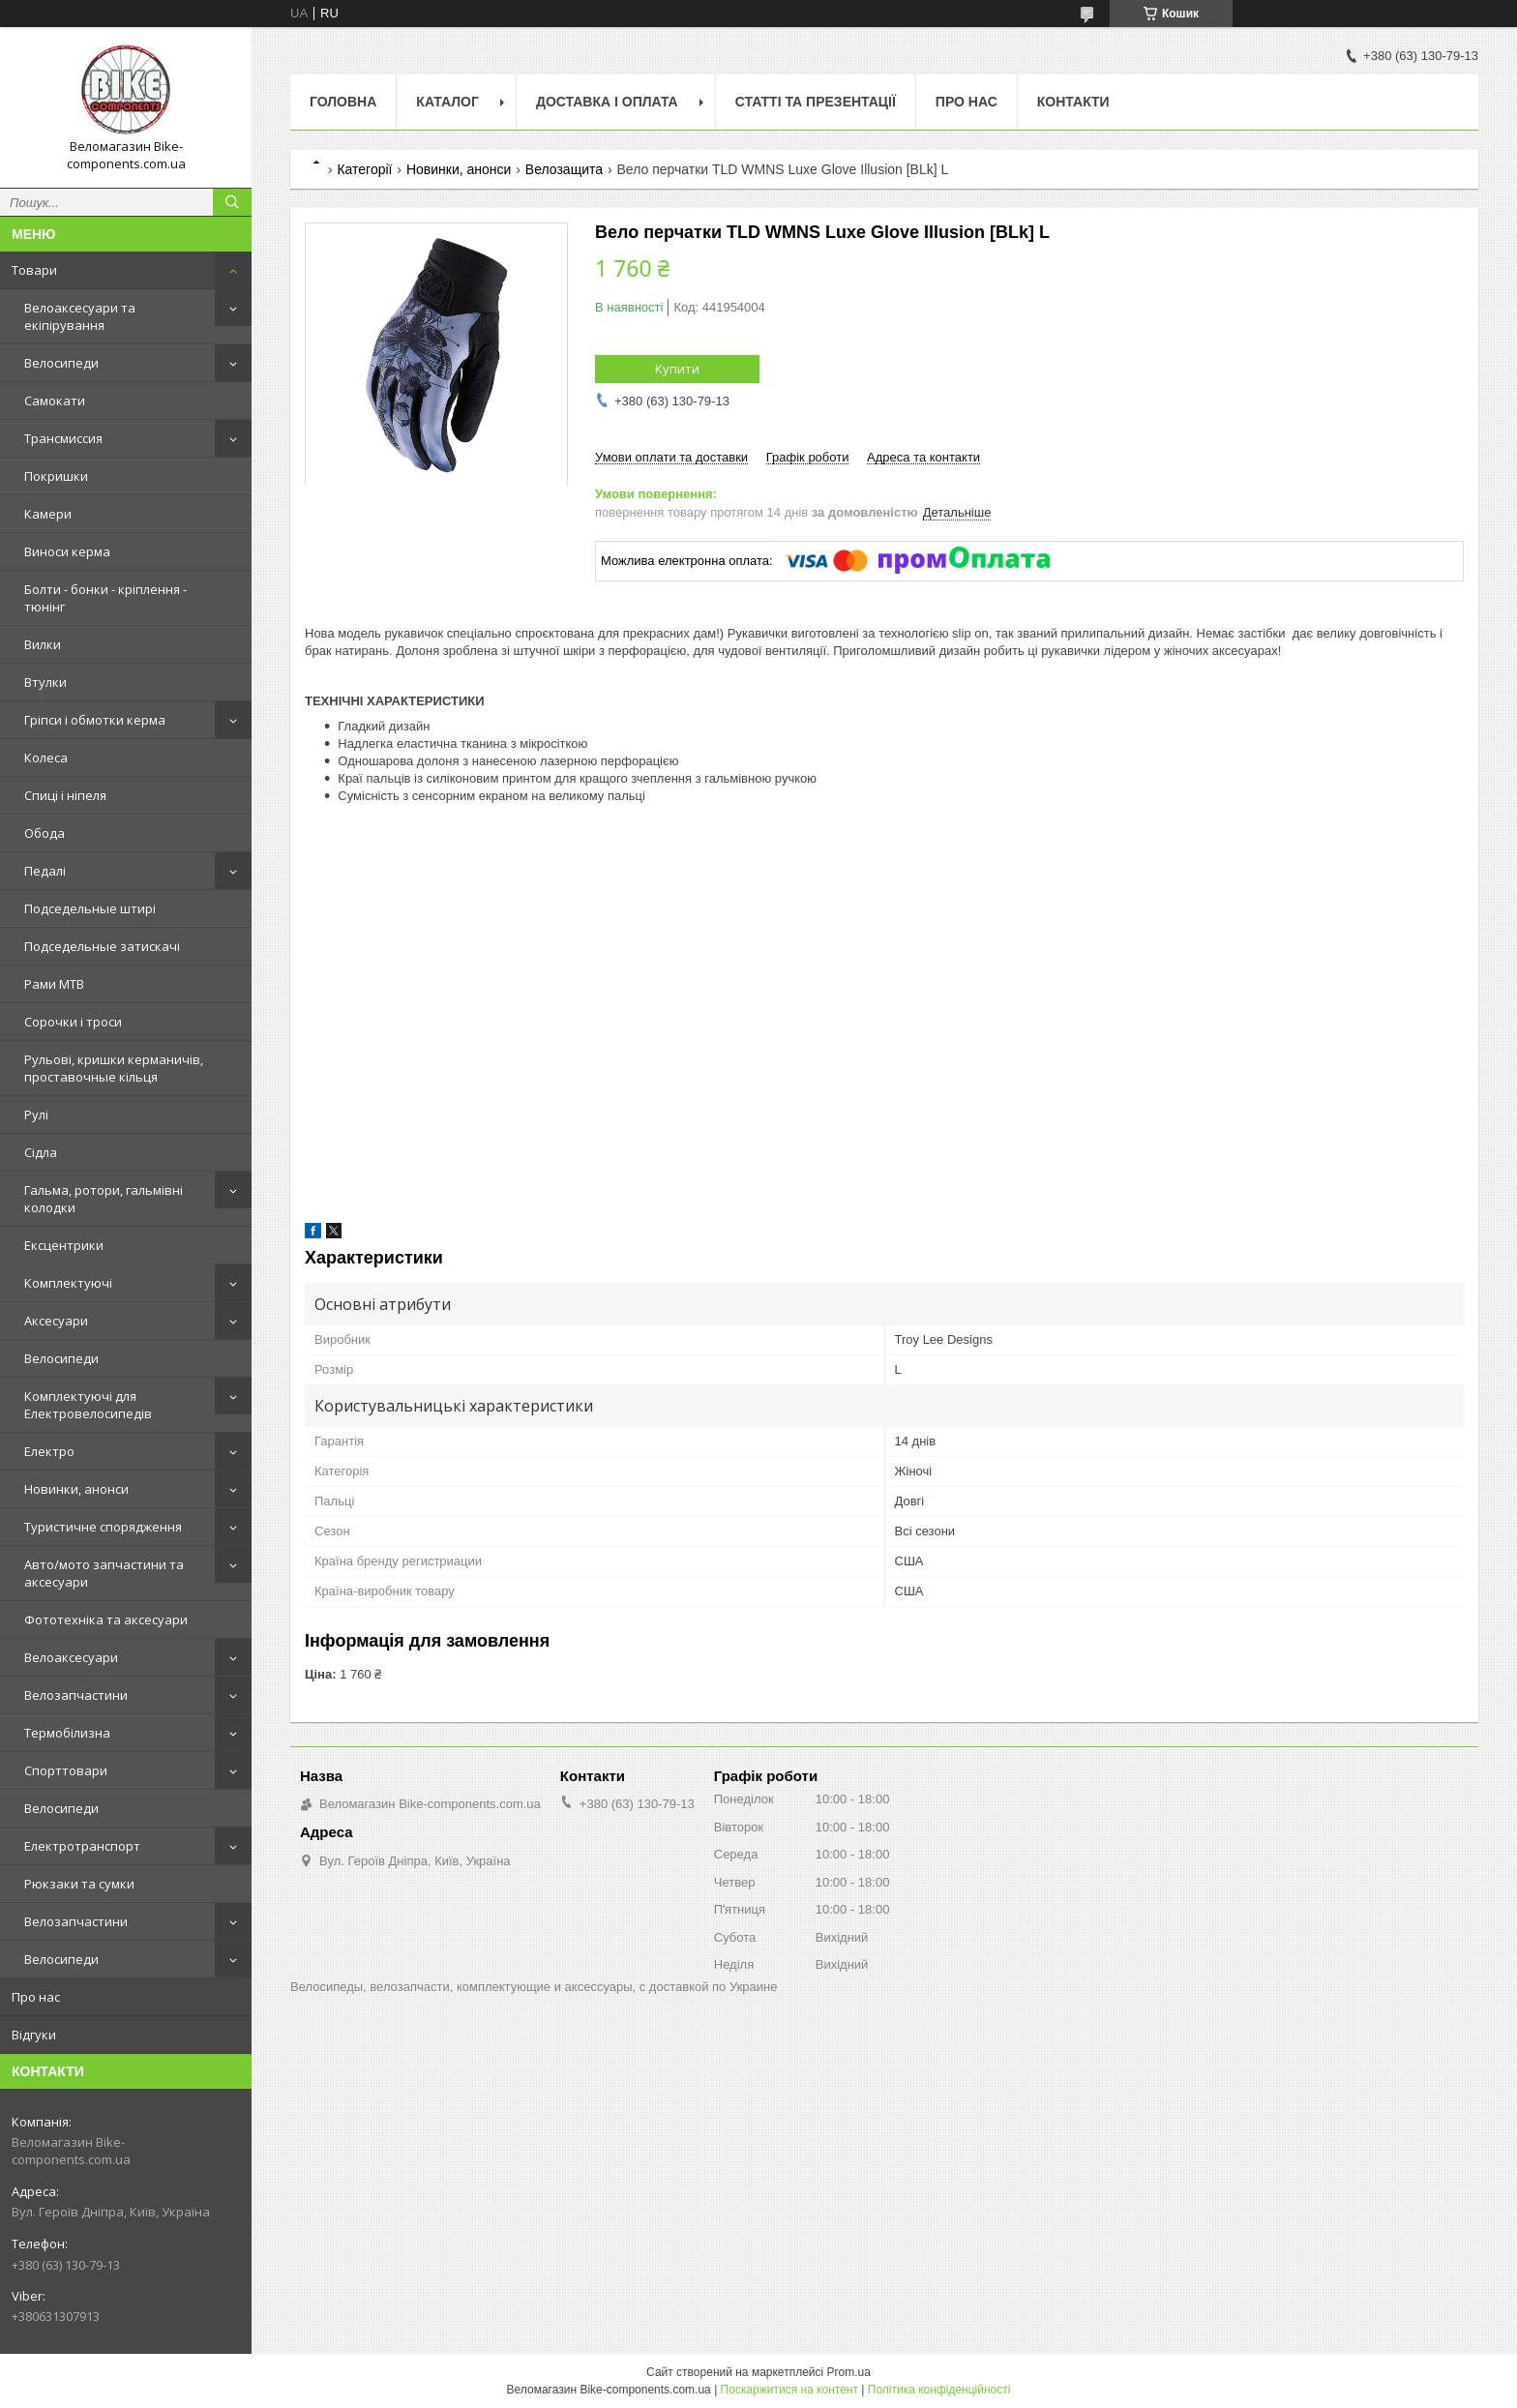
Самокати (54, 400)
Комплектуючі (68, 1283)
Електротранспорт (82, 1846)
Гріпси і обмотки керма (94, 719)
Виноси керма (67, 551)
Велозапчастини (76, 1695)
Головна (343, 101)
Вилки (42, 644)
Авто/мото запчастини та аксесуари (104, 1573)
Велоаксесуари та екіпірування (79, 316)
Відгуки (34, 2034)
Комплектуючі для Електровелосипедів (88, 1404)
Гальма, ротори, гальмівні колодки (103, 1198)
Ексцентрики (64, 1245)
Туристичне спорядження (103, 1526)
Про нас (36, 1997)
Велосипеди (61, 363)
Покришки (56, 476)
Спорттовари (65, 1770)
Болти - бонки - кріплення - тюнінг (105, 597)
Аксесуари (56, 1320)
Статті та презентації (815, 101)
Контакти (1073, 101)
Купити (677, 368)
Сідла (40, 1152)
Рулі (36, 1114)
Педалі (45, 870)
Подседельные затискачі (102, 946)
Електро (49, 1451)
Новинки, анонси (76, 1489)
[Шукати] (232, 202)
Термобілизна (67, 1732)
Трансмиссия (63, 438)
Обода (44, 833)
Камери (48, 513)
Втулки (45, 682)
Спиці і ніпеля (65, 795)
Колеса (46, 757)
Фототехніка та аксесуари (106, 1619)
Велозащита (564, 169)
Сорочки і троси (73, 1021)
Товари (34, 270)
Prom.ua (849, 2372)
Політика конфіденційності (939, 2389)
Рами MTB (54, 984)
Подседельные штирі (90, 908)
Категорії (364, 169)
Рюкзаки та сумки (79, 1883)
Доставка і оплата (607, 101)
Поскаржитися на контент (789, 2389)
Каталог (447, 101)
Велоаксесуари (71, 1657)
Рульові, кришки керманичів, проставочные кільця (113, 1068)
